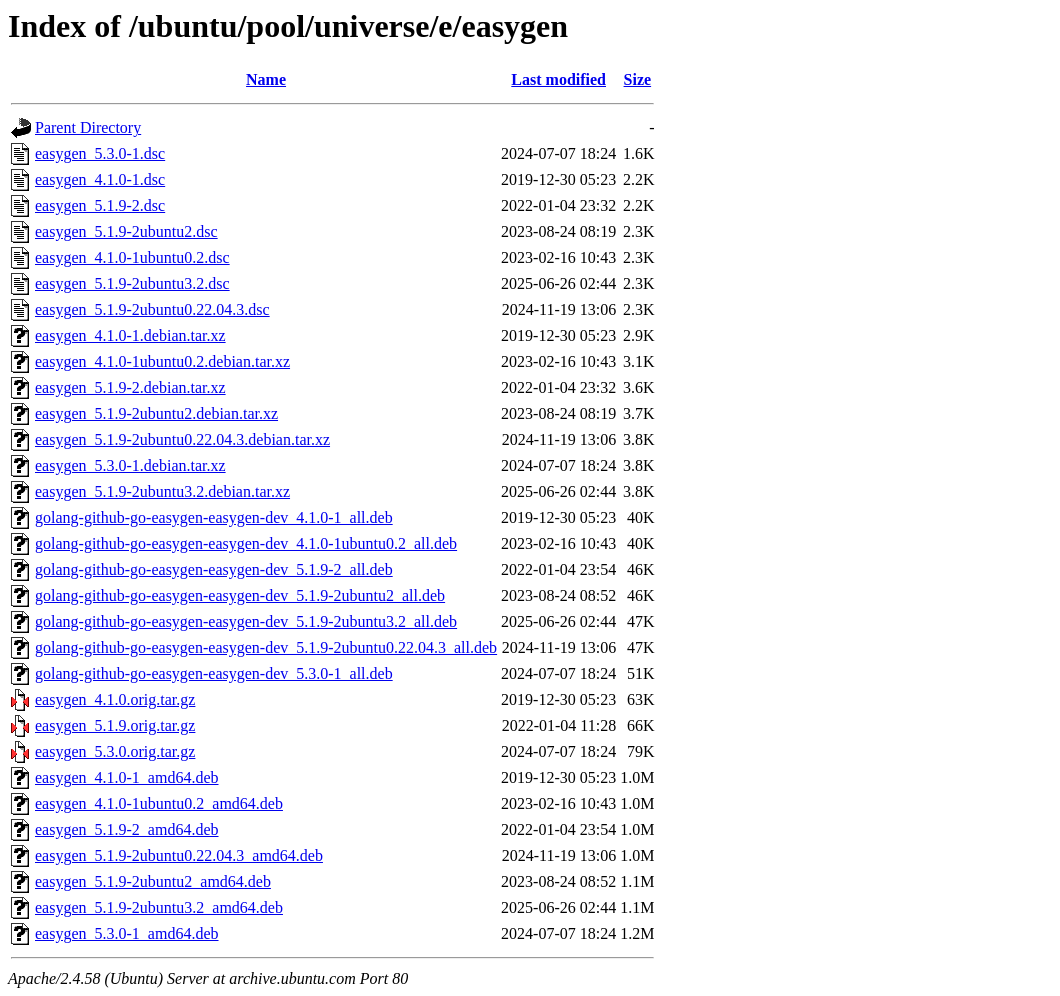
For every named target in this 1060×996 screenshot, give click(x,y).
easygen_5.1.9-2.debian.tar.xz (130, 387)
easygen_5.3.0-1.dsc (100, 153)
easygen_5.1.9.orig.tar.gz (115, 725)
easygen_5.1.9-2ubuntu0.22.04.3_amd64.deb (179, 855)
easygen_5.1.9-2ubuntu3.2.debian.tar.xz (162, 491)
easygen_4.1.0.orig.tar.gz (115, 699)
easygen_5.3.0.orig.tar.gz (115, 751)
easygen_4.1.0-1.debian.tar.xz (130, 335)
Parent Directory (88, 127)
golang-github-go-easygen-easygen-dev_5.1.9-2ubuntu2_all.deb (240, 595)
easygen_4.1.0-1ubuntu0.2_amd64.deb (159, 803)
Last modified (558, 79)
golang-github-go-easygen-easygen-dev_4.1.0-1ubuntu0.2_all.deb (246, 543)
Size (638, 79)
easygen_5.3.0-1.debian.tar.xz (130, 465)
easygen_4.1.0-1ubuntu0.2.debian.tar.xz (162, 361)
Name (266, 79)
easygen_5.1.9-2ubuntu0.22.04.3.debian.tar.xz (182, 439)
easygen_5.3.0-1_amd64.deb (127, 933)
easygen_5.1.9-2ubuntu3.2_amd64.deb (159, 907)
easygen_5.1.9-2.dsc (100, 205)
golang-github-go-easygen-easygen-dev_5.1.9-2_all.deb (214, 569)
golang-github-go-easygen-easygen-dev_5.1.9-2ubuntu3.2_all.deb (246, 621)
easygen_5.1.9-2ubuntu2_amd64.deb (153, 881)
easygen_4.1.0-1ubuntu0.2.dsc (132, 257)
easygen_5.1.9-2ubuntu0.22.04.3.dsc (152, 309)
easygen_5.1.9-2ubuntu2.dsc (126, 231)
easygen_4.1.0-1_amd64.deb (127, 777)
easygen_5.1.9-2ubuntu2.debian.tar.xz (156, 413)
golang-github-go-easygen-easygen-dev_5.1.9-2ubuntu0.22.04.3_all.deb (266, 647)
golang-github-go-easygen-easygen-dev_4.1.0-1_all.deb (214, 517)
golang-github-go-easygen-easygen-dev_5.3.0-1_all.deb (214, 673)
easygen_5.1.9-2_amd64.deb (127, 829)
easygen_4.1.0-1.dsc (100, 179)
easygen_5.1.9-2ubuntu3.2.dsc (132, 283)
